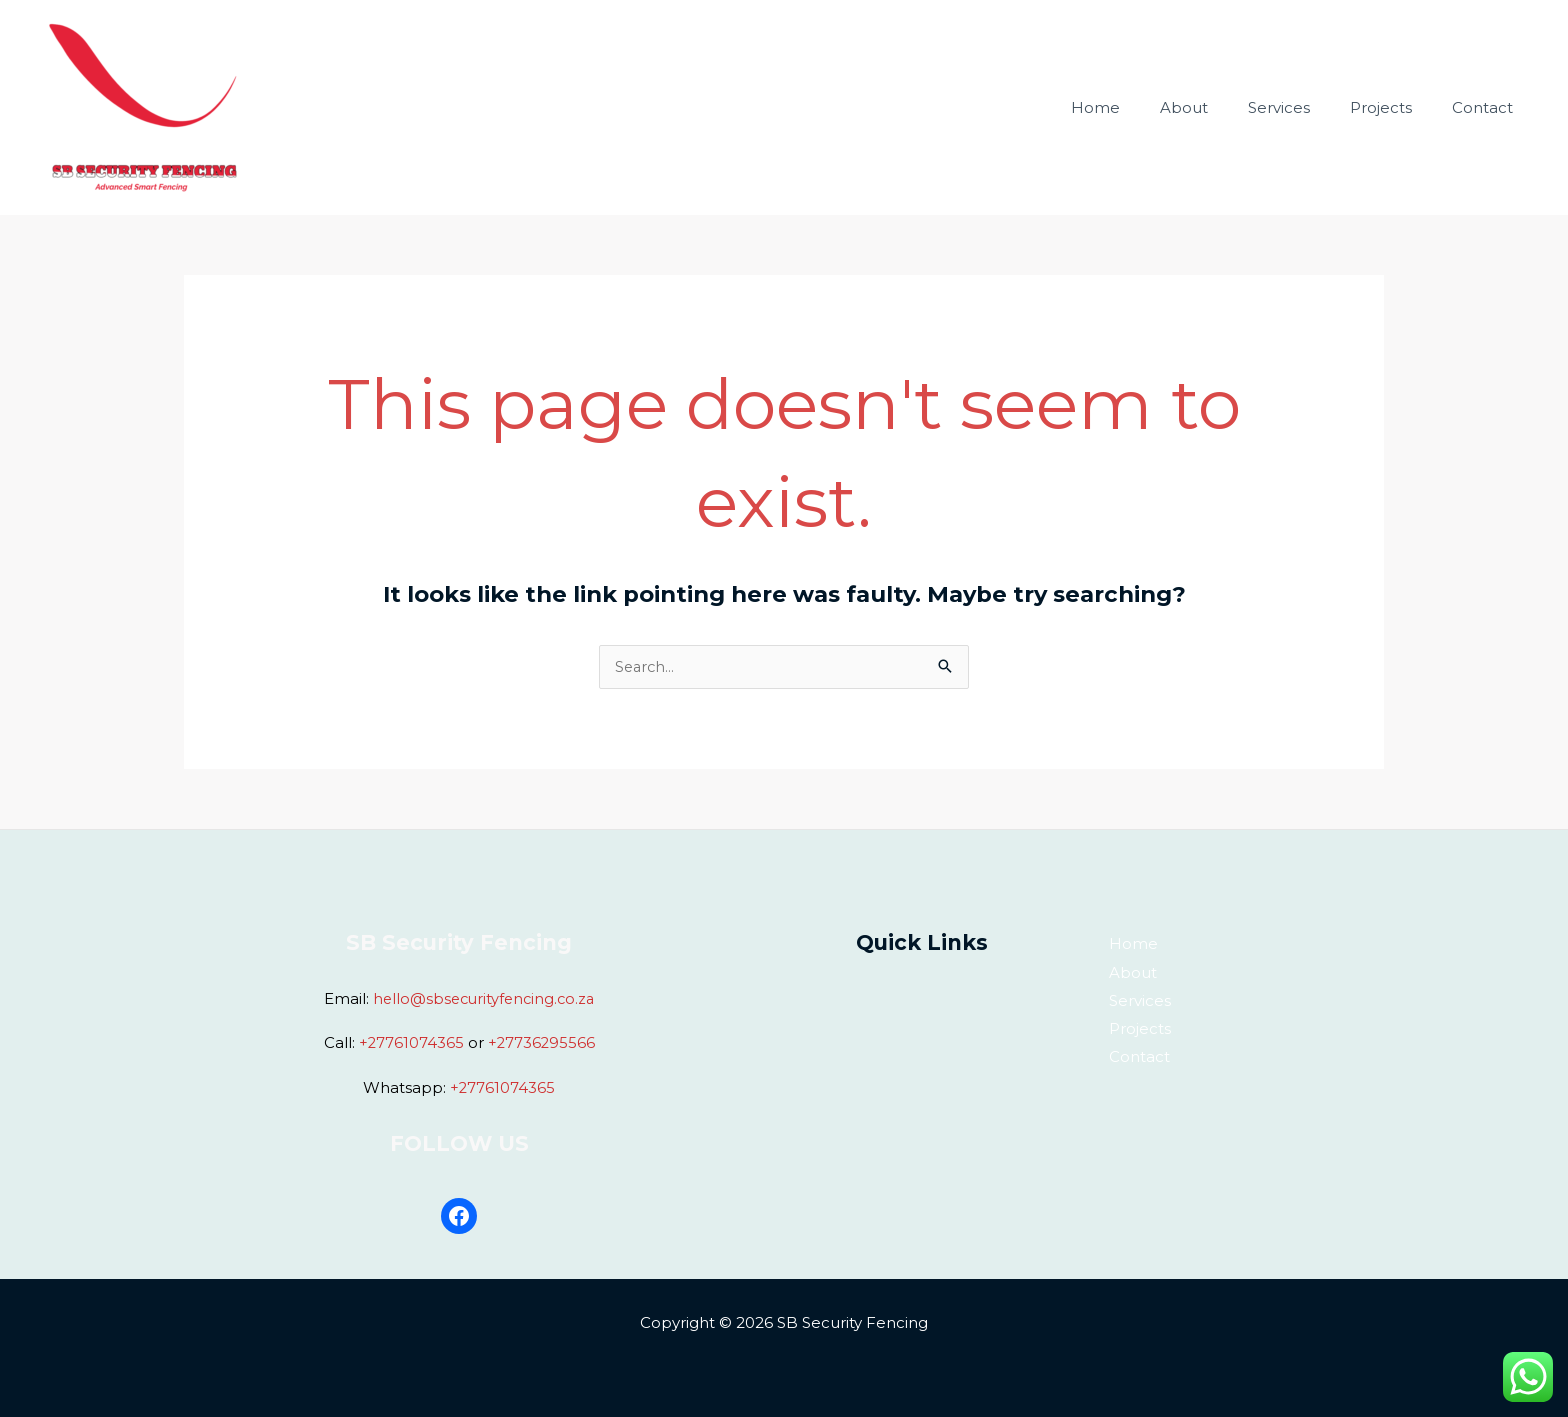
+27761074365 (410, 1042)
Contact (1487, 72)
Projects (1396, 72)
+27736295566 (541, 1042)
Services (1304, 72)
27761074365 (507, 1086)
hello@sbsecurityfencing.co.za (483, 999)
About (1219, 72)
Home (1140, 72)
